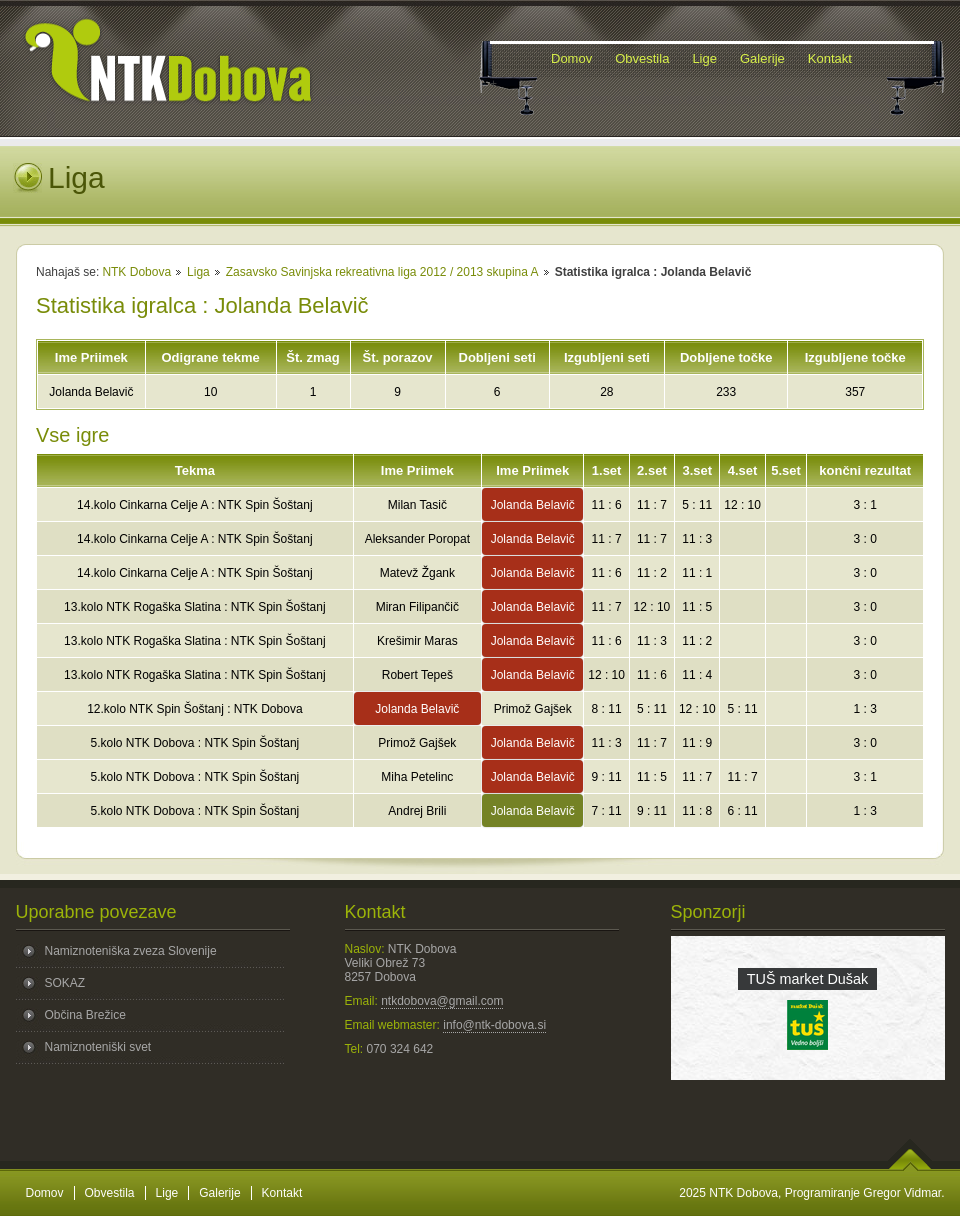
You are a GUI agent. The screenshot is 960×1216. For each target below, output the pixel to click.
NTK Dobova (136, 272)
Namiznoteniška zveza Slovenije (131, 951)
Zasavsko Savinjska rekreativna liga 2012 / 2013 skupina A (382, 272)
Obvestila (110, 1193)
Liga (198, 272)
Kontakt (282, 1193)
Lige (167, 1193)
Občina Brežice (85, 1015)
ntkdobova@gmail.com (442, 1001)
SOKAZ (65, 983)
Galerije (219, 1193)
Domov (45, 1193)
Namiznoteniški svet (98, 1047)
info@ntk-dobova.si (494, 1025)
